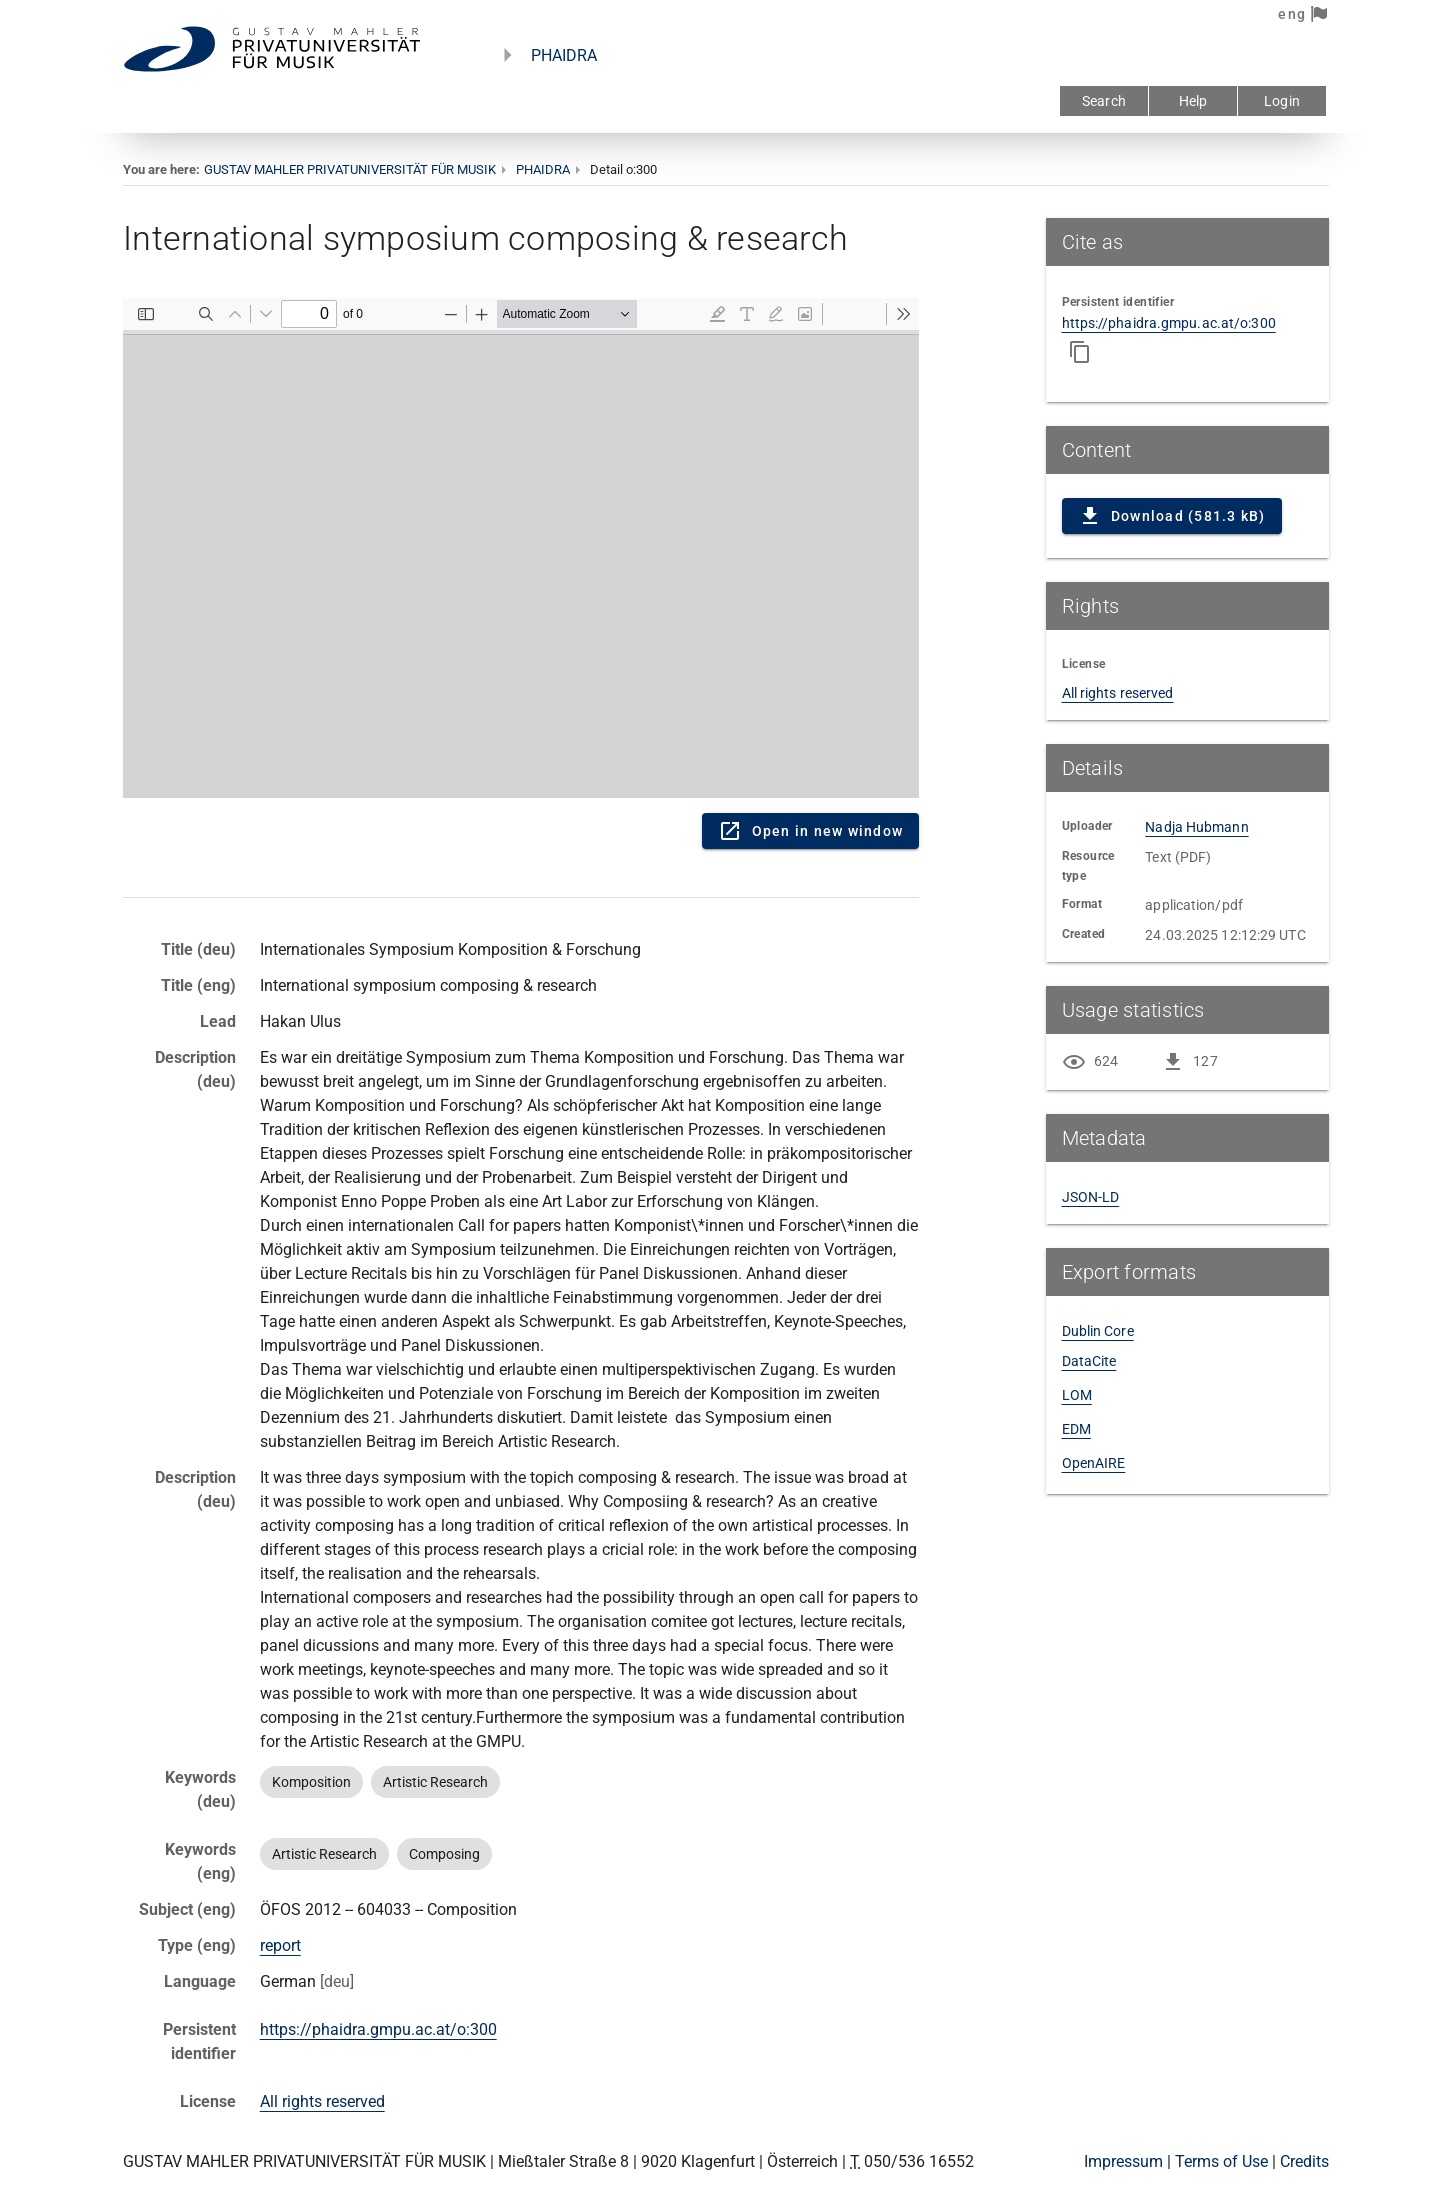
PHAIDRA (564, 55)
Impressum (1123, 2161)
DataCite (1089, 1361)
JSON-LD (1091, 1197)
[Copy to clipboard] (1080, 352)
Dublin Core (1098, 1331)
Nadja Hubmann (1196, 827)
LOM (1077, 1395)
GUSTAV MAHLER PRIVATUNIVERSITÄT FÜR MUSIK (350, 169)
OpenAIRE (1094, 1463)
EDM (1076, 1429)
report (280, 1945)
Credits (1304, 2161)
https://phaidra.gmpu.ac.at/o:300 (378, 2029)
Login (1282, 101)
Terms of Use (1221, 2161)
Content (521, 548)
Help (1193, 101)
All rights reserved (322, 2101)
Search (1104, 101)
